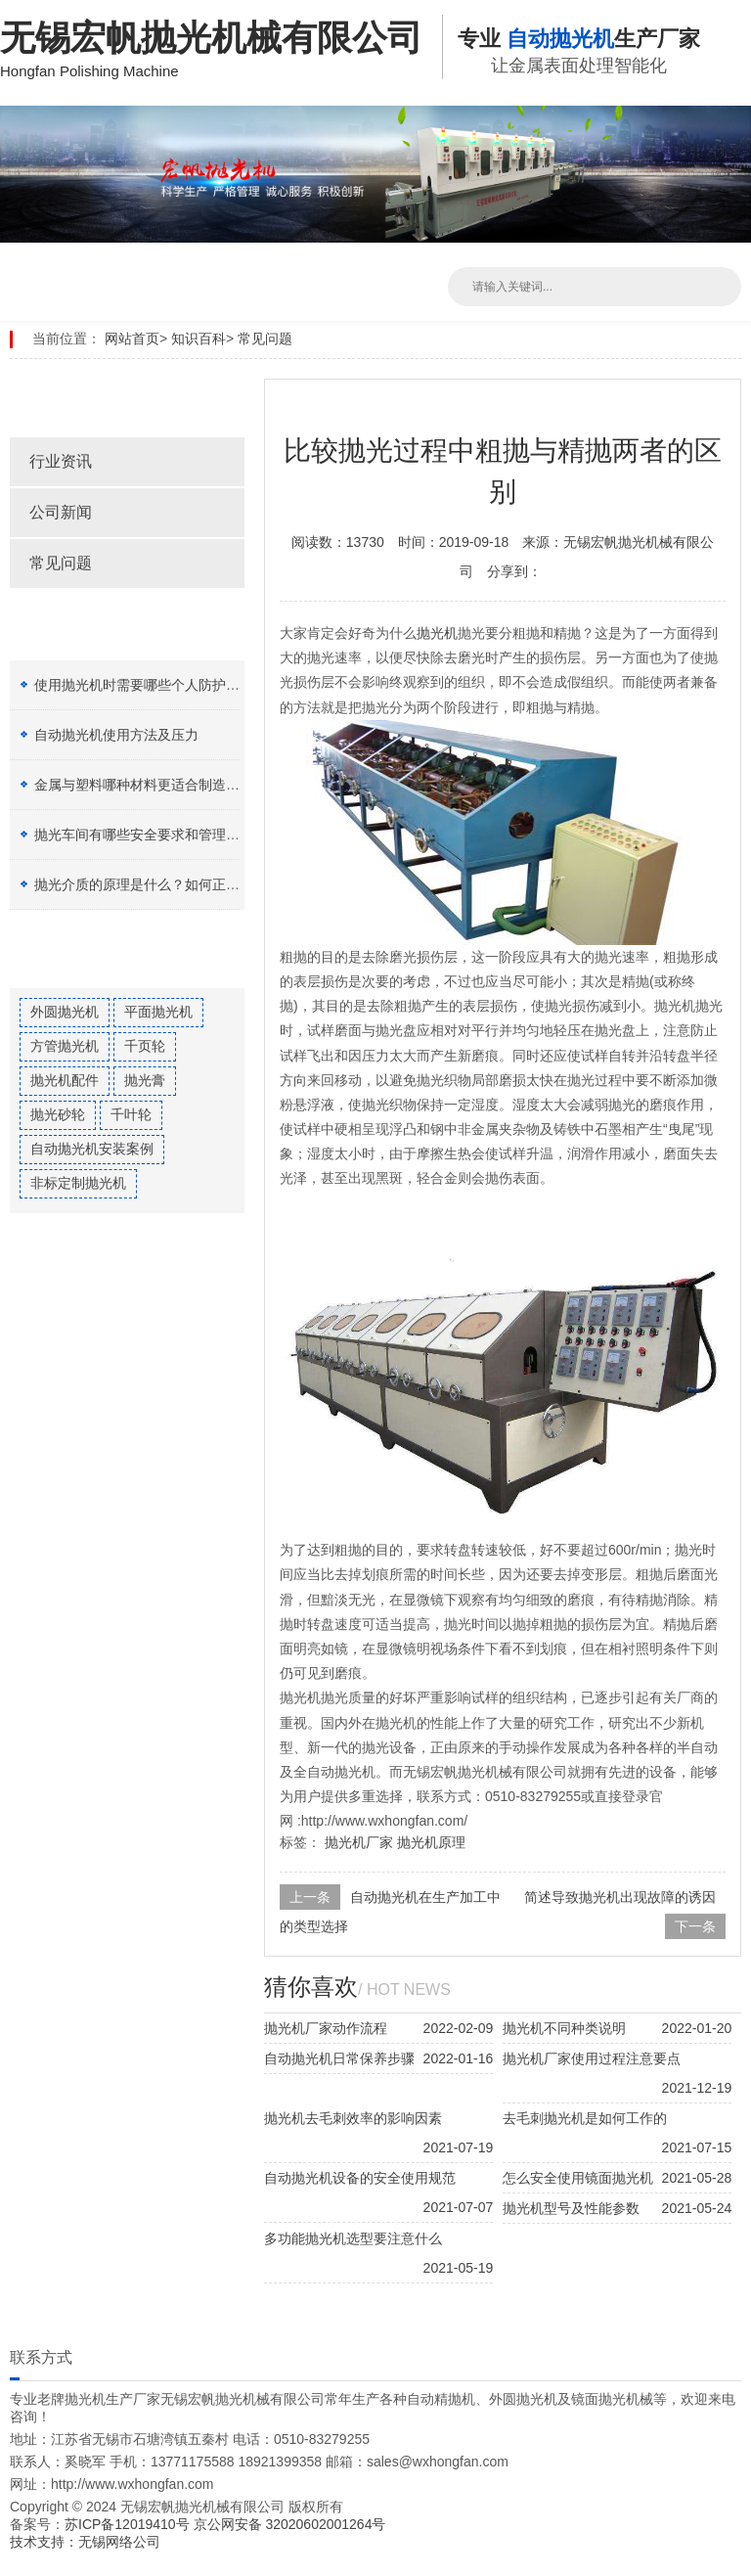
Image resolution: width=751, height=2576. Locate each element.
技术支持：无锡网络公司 (85, 2542)
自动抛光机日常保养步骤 (339, 2058)
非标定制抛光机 (78, 1183)
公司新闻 (60, 512)
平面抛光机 (158, 1011)
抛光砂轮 (57, 1114)
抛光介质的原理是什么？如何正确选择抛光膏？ (178, 884)
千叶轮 (131, 1114)
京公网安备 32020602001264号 (290, 2524)
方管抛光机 (64, 1046)
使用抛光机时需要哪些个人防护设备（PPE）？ (178, 685)
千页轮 (144, 1046)
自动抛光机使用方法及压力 (116, 735)
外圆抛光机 (64, 1011)
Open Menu (731, 29)
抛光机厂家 (359, 1842)
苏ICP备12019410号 (129, 2524)
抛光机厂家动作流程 (325, 2028)
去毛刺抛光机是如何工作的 (585, 2118)
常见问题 (265, 338)
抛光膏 (144, 1080)
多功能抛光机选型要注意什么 (353, 2238)
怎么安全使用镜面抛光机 (578, 2178)
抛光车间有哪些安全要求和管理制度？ (150, 834)
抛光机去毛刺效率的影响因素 (353, 2118)
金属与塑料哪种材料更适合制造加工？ (150, 784)
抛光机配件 (64, 1080)
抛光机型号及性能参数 (571, 2208)
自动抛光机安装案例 (92, 1148)
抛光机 (437, 633)
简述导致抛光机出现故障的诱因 (620, 1897)
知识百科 (198, 338)
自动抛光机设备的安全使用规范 (360, 2178)
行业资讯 (60, 461)
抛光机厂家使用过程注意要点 (592, 2058)
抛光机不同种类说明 (564, 2028)
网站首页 (132, 338)
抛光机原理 (431, 1842)
